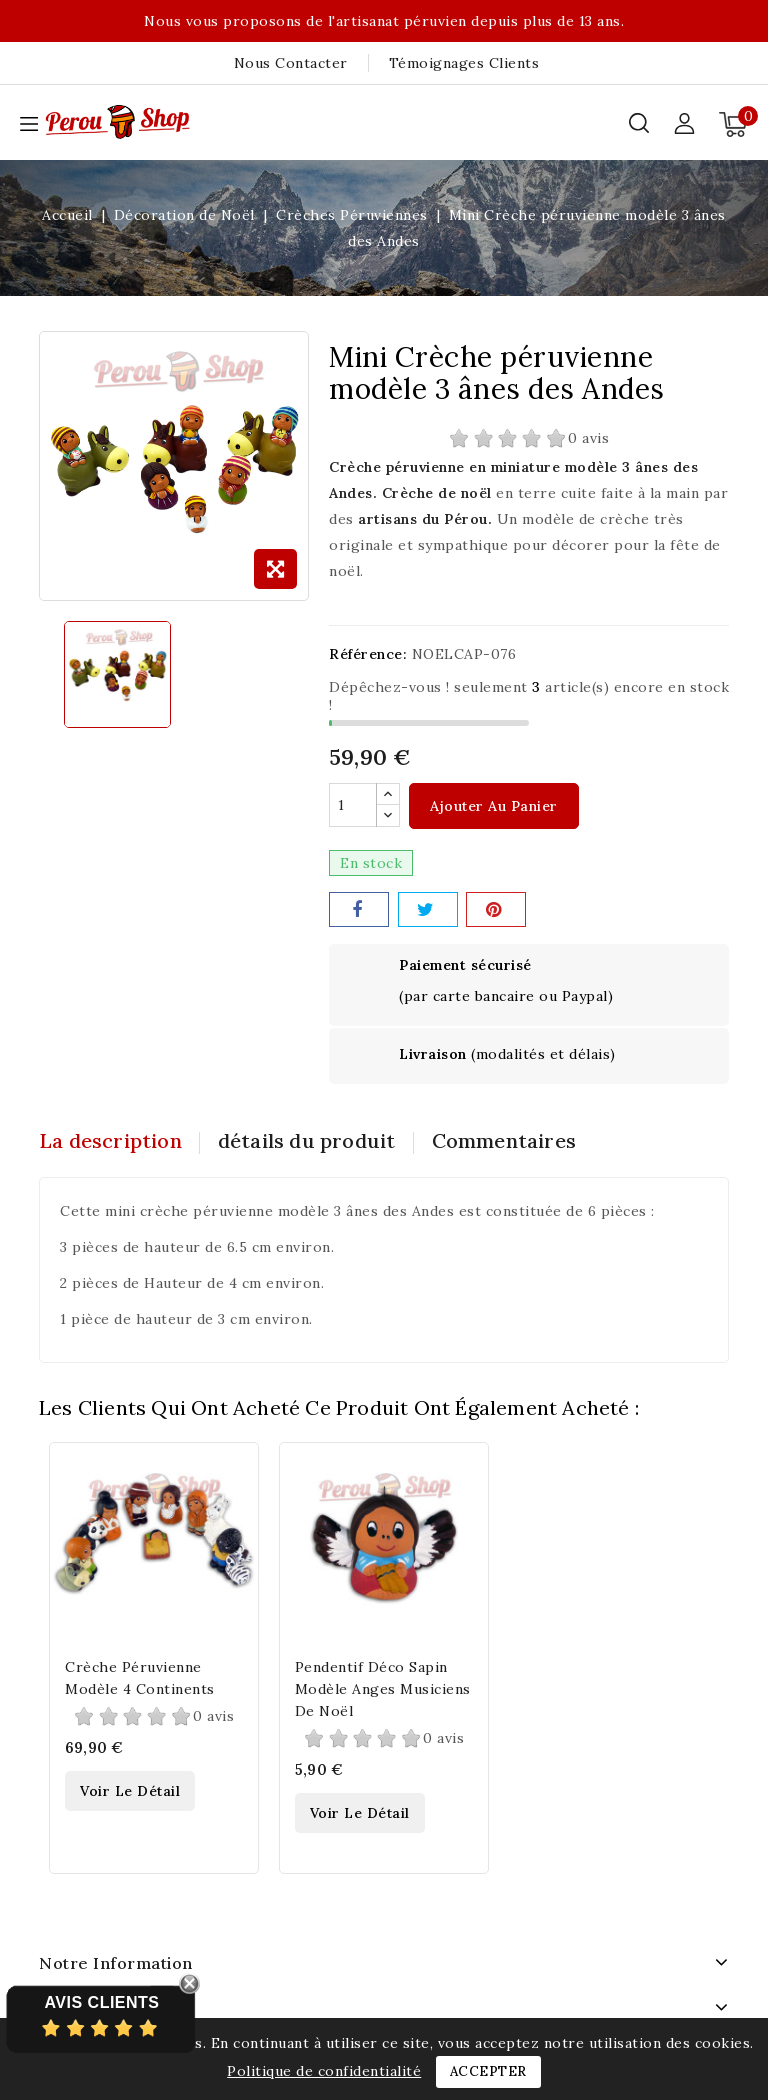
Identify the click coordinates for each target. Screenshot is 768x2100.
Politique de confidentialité (324, 2071)
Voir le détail (130, 1792)
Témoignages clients (464, 63)
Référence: (368, 654)
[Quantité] (353, 806)
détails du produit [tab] (311, 1141)
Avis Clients (101, 2002)
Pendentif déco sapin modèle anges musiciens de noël (383, 1689)
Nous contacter (291, 63)
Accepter (488, 2071)
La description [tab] (110, 1141)
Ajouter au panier (494, 807)
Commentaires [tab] (511, 1141)
